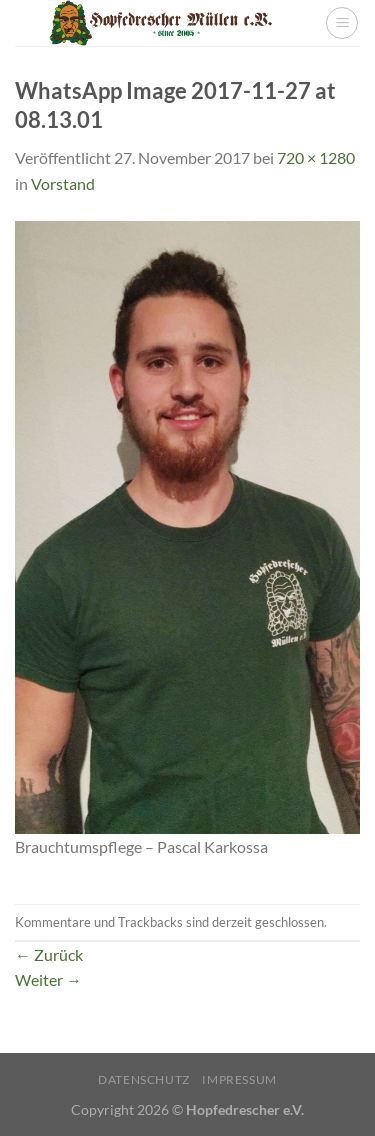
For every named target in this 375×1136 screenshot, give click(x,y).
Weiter (48, 979)
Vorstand (63, 183)
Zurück (49, 954)
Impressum (239, 1079)
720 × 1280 (316, 157)
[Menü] (342, 23)
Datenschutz (144, 1079)
